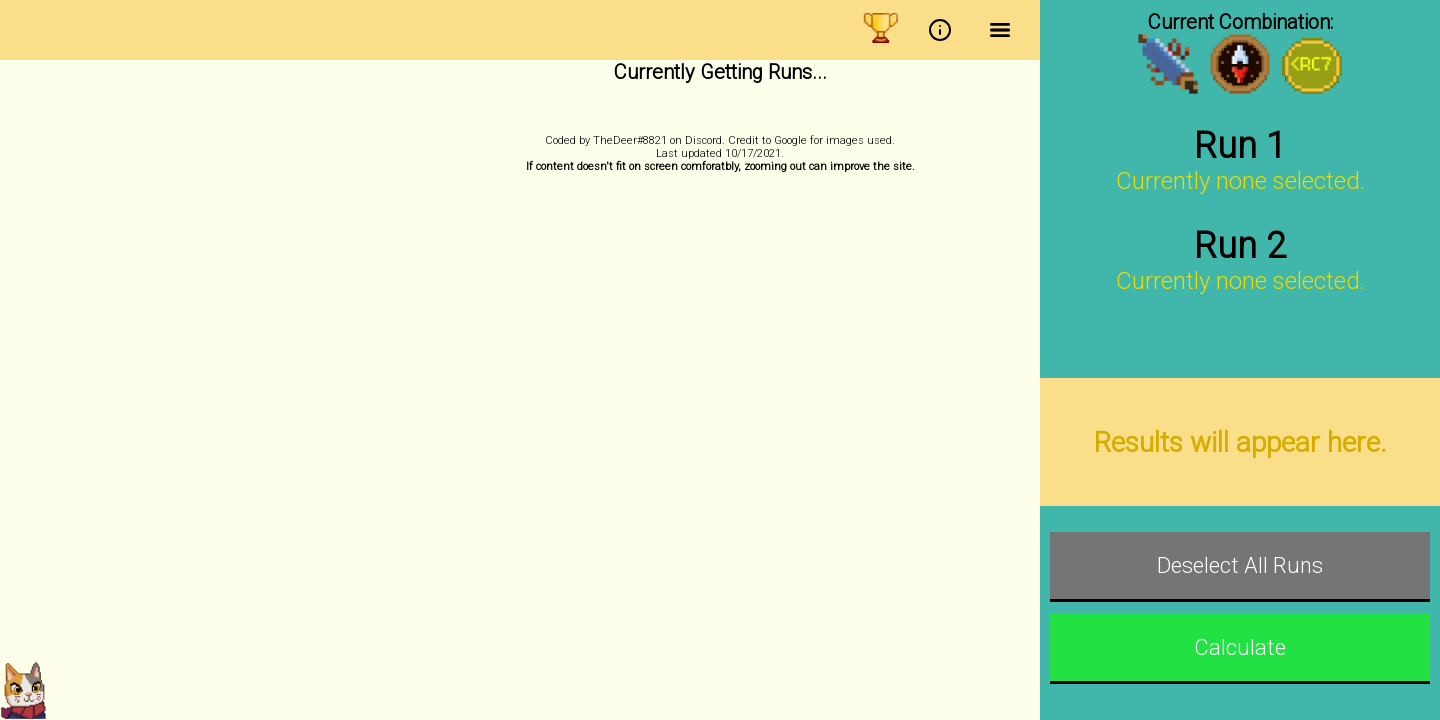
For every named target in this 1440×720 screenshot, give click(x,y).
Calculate (1240, 647)
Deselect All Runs (1240, 565)
